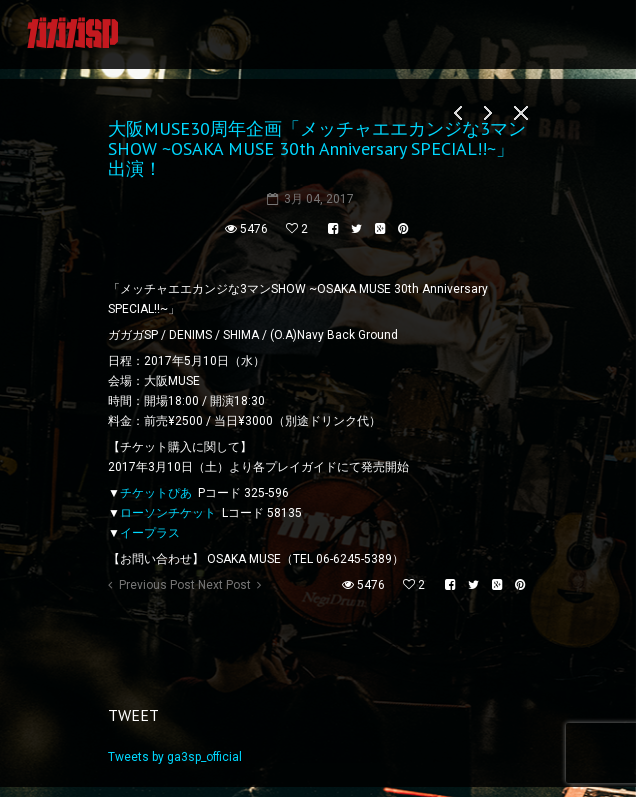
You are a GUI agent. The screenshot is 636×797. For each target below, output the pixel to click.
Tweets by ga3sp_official (175, 757)
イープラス (150, 533)
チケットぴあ (156, 493)
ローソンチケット (168, 513)
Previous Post (157, 585)
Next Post (224, 585)
